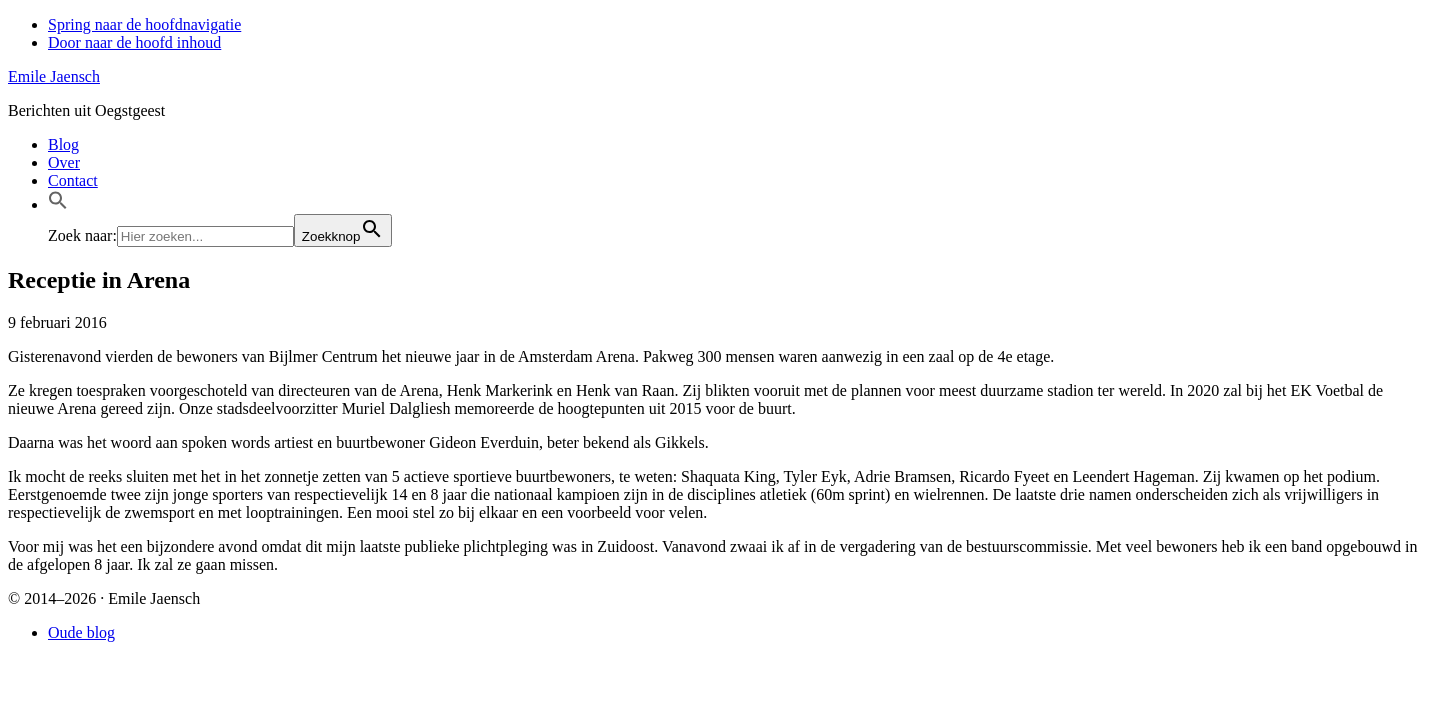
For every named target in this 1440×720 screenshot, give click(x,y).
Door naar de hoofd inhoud (134, 42)
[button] (58, 204)
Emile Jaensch (54, 76)
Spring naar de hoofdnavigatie (144, 24)
